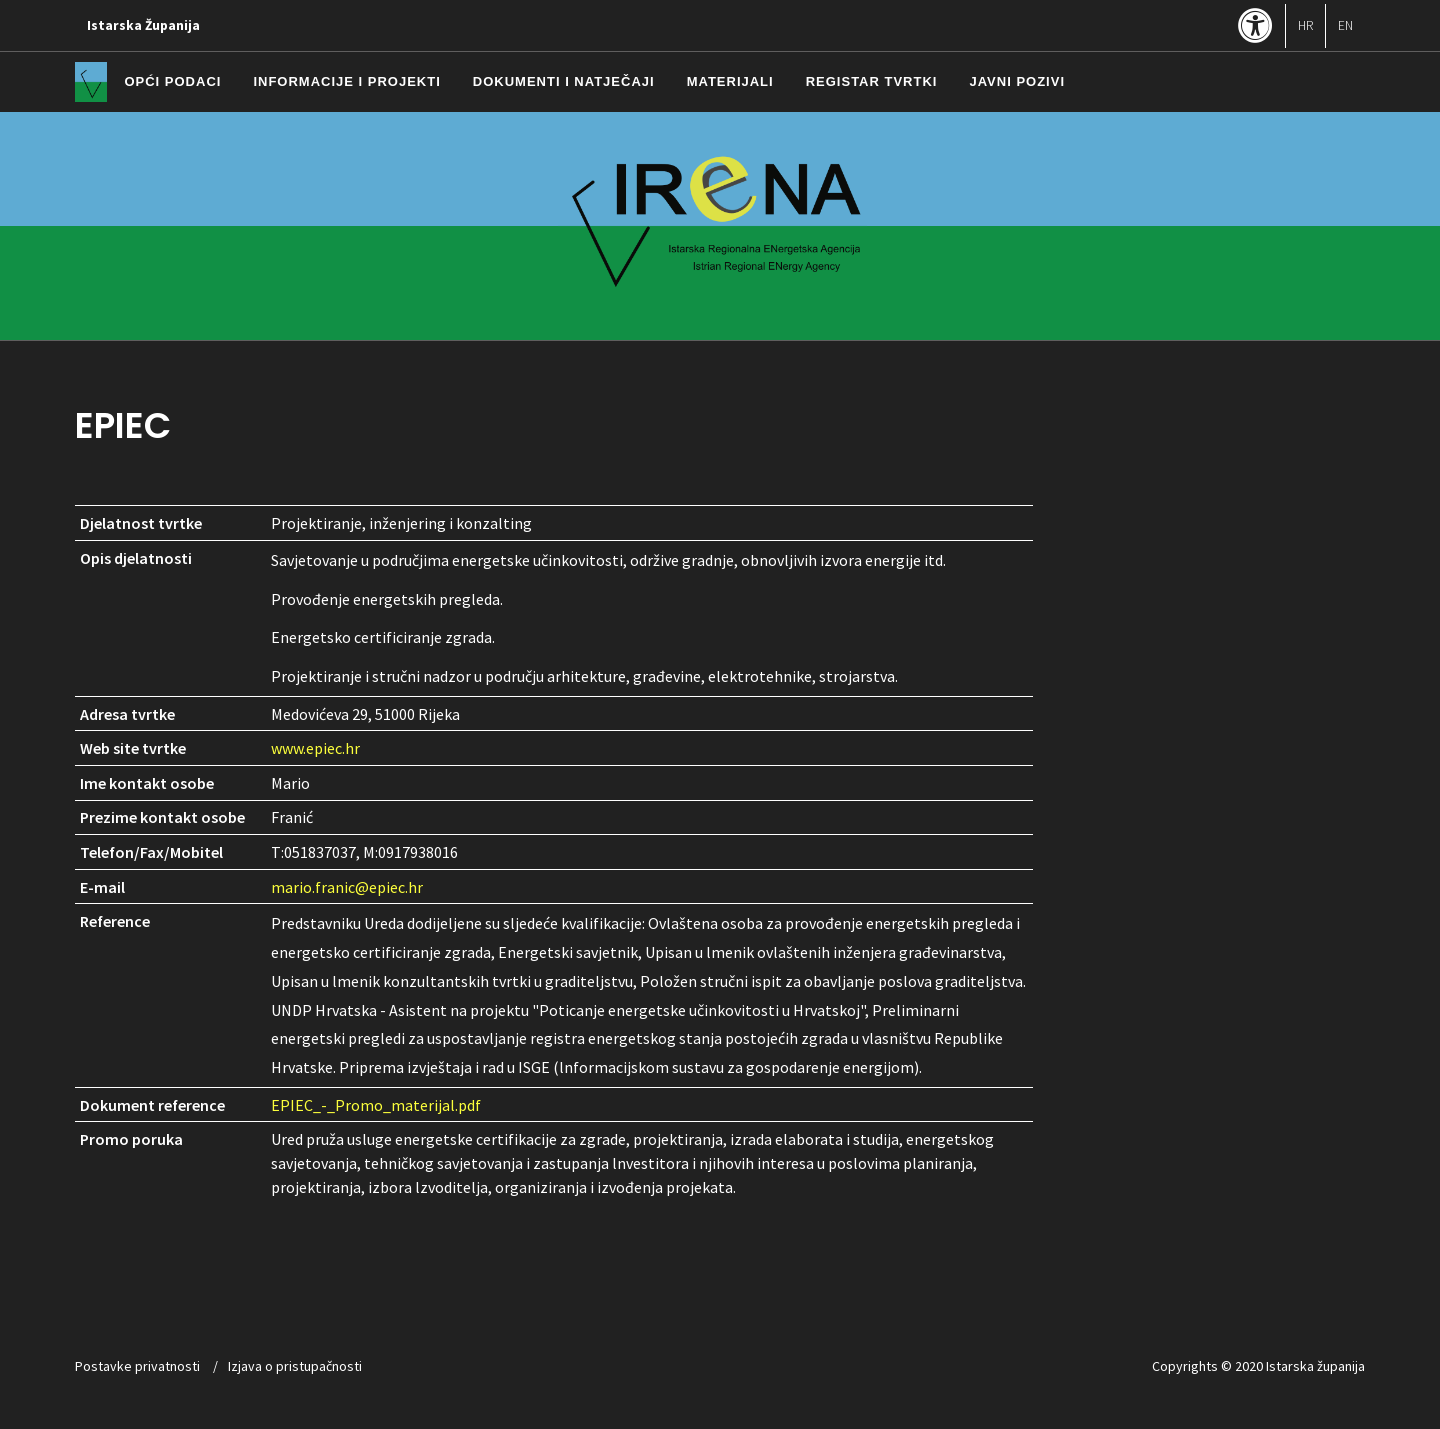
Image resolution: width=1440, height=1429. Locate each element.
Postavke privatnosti (137, 1366)
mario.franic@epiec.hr (347, 887)
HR (1305, 25)
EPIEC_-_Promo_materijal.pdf (376, 1105)
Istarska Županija (143, 25)
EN (1345, 25)
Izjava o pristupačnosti (295, 1366)
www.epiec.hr (315, 748)
